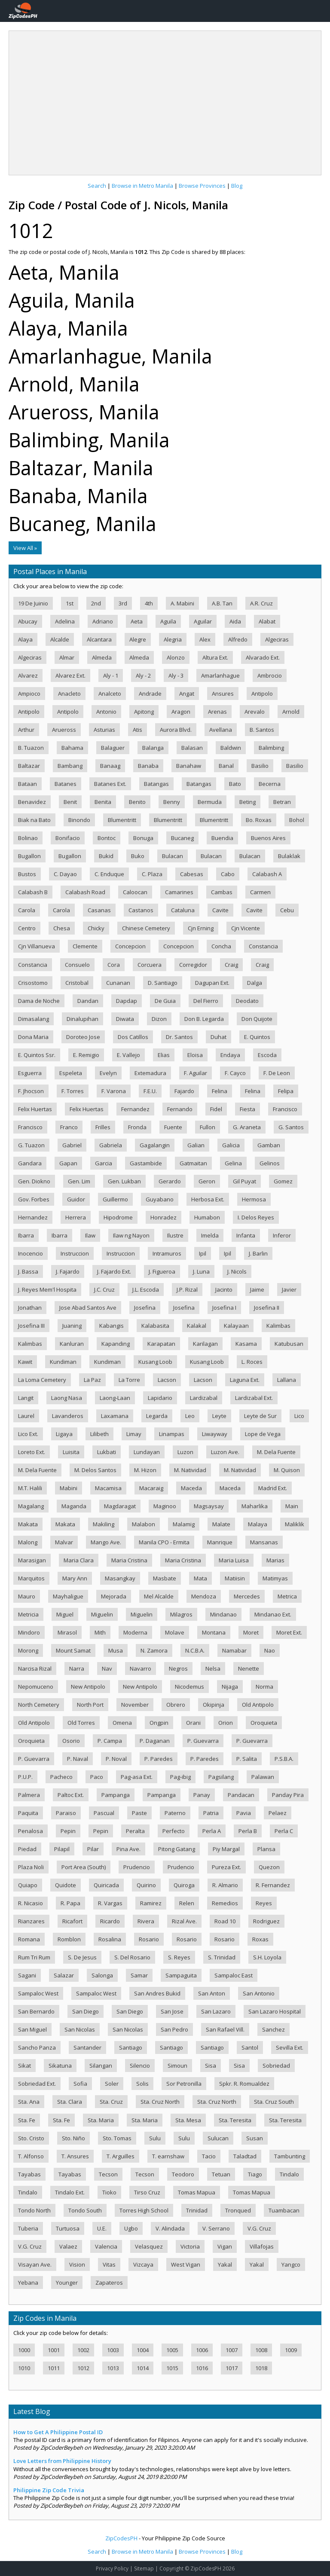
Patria (211, 1813)
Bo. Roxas (259, 820)
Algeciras (277, 639)
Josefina (145, 1307)
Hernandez (33, 1217)
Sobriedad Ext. (37, 2083)
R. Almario (225, 1885)
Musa (115, 1650)
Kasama (246, 1344)
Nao (269, 1650)
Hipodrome (118, 1217)
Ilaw (90, 1235)
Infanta (245, 1235)
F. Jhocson (31, 1091)
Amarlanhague (220, 675)
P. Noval (116, 1759)
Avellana (220, 729)
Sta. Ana (29, 2101)
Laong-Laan (115, 1398)
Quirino (146, 1885)
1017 (232, 2368)
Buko (137, 856)
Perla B (247, 1831)
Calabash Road (85, 892)
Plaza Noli (31, 1867)
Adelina (65, 621)
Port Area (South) (83, 1867)
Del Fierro (205, 1001)
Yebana (28, 2282)
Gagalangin (155, 1145)
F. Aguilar (195, 1073)
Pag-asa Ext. (137, 1777)
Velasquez (149, 2246)
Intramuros (167, 1253)
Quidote (65, 1885)
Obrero (175, 1704)
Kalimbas (278, 1325)
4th (149, 603)
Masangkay (120, 1578)
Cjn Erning (201, 928)
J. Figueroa (162, 1271)
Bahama (72, 748)
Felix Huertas (35, 1109)
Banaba (148, 766)
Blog (236, 185)
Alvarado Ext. (263, 657)
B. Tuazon (31, 748)
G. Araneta (247, 1127)
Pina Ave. (128, 1849)
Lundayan (147, 1452)
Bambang (70, 766)
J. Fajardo (67, 1271)
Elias (164, 1055)
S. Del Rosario (132, 1957)
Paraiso (66, 1813)
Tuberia (28, 2228)
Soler (112, 2083)
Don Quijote (256, 1019)
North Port (90, 1704)
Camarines (179, 892)
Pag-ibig (180, 1777)
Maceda (191, 1488)
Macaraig (151, 1488)
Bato (235, 784)
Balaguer (113, 748)
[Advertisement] (165, 100)
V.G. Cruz (259, 2228)
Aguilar (203, 621)
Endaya (230, 1055)
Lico (299, 1416)
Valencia (106, 2246)
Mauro (26, 1596)
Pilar (93, 1849)
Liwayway (214, 1434)
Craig (231, 965)
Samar (139, 1975)
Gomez (283, 1181)
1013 (113, 2368)
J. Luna (201, 1271)
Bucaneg (182, 838)
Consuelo (77, 965)
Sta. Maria (101, 2120)
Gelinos (270, 1163)
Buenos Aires (268, 838)
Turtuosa (67, 2228)
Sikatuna (60, 2065)
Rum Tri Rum (34, 1957)
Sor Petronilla (184, 2083)
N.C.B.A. (195, 1650)
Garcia (103, 1163)
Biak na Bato (34, 820)
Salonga (102, 1975)
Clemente (85, 946)
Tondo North (34, 2210)
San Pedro (174, 2029)
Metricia (28, 1614)
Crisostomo (33, 983)
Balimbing (271, 748)
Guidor (76, 1199)
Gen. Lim (79, 1181)
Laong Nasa (66, 1398)
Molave (174, 1632)
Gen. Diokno (34, 1181)
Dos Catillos (133, 1037)
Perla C (284, 1831)
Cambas (221, 892)
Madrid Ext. (272, 1488)
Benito (137, 802)
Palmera (29, 1795)
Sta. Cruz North (160, 2101)
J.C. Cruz (104, 1289)
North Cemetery (38, 1704)
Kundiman (63, 1362)
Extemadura (150, 1073)
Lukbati (106, 1452)
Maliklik (294, 1524)
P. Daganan (155, 1741)
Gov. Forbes (33, 1199)
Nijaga (230, 1686)
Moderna (135, 1632)
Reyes (264, 1903)
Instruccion (75, 1253)
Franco (69, 1127)
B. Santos (262, 729)
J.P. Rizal (187, 1289)
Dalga (254, 983)
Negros (178, 1668)
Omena (122, 1723)
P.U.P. (25, 1777)
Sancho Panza (37, 2047)
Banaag (110, 766)
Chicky (96, 928)
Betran (282, 802)
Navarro (140, 1668)
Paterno (175, 1813)
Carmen (260, 892)
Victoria (190, 2246)
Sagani (27, 1975)
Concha (221, 946)
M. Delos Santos (95, 1470)
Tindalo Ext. (70, 2192)
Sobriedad (276, 2065)
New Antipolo (88, 1686)
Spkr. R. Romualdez (244, 2083)
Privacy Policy (112, 2568)
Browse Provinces (202, 185)
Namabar (234, 1650)
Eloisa (195, 1055)
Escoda (267, 1055)
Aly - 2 (143, 675)
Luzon (185, 1452)
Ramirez (151, 1903)
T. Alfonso (31, 2156)
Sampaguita (181, 1975)
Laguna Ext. (245, 1380)
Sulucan (218, 2138)
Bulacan (172, 856)
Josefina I (224, 1307)
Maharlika (254, 1506)
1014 (143, 2368)
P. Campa (110, 1741)
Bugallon (29, 856)
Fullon (207, 1127)
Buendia (222, 838)
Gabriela (110, 1145)
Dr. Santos (179, 1037)
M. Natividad (190, 1470)
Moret (251, 1632)
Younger (67, 2282)
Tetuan (221, 2174)
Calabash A (267, 874)
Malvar (64, 1542)
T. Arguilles (120, 2156)
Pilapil (62, 1849)
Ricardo (110, 1921)
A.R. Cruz (261, 603)
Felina (219, 1091)
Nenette (248, 1668)
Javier (289, 1289)
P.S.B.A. (284, 1759)
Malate (221, 1524)
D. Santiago (162, 983)
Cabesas (191, 874)
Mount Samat (73, 1650)
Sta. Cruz (111, 2101)
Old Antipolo (258, 1704)
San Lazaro (216, 2011)
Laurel (26, 1416)
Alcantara (99, 639)
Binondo (79, 820)
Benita (103, 802)
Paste (139, 1813)
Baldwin (230, 748)
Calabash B (33, 892)
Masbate (164, 1578)
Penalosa (30, 1831)
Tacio (209, 2156)
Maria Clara (79, 1560)
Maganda (73, 1506)
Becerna (270, 784)
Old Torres (81, 1723)
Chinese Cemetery (146, 928)
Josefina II (266, 1307)
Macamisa (108, 1488)
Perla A (211, 1831)
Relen (186, 1903)
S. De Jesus (82, 1957)
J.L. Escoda (145, 1289)
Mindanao (223, 1614)
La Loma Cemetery (42, 1380)
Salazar (64, 1975)
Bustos (27, 874)
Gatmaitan (193, 1163)
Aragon (180, 711)
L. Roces (252, 1362)
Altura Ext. (215, 657)
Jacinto (223, 1289)
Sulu (155, 2138)
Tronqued (238, 2210)
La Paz (92, 1380)
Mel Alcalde (159, 1596)
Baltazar (29, 766)
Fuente (173, 1127)
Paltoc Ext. (71, 1795)
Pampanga (115, 1795)
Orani (193, 1723)
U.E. (102, 2228)
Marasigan (32, 1560)
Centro (27, 928)
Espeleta (70, 1073)
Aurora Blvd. (176, 729)
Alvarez (28, 675)
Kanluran (72, 1344)
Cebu (287, 910)
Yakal (225, 2264)
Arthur (26, 729)
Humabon (207, 1217)
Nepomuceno (35, 1686)
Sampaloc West (38, 1993)
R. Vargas (110, 1903)
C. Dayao (65, 874)
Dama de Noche (39, 1001)
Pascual (104, 1813)
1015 (172, 2368)
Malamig (184, 1524)
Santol (249, 2047)
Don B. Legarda (204, 1019)
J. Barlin (258, 1253)
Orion (225, 1723)
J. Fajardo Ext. (114, 1271)
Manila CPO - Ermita (164, 1542)
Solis (142, 2083)
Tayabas (29, 2174)
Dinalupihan (82, 1019)
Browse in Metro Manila (142, 185)
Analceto (109, 693)
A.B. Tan (222, 603)
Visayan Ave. (35, 2264)
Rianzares (31, 1921)
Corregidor (193, 965)
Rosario (149, 1939)
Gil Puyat (244, 1181)
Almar (66, 657)
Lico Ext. (28, 1434)
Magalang (31, 1506)
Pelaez (278, 1813)
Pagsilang (221, 1777)
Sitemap (144, 2568)
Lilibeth (99, 1434)
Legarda (157, 1416)
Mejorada (113, 1596)
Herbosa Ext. (207, 1199)
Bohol (296, 820)
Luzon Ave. (225, 1452)
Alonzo (176, 657)
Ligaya (64, 1434)
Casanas (99, 910)
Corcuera (150, 965)
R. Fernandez (273, 1885)
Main (291, 1506)
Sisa (210, 2065)
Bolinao (28, 838)
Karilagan (205, 1344)
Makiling (103, 1524)
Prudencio (136, 1867)
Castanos (140, 910)
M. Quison (287, 1470)
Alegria (173, 639)
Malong (27, 1542)
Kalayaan (236, 1325)
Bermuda (210, 802)
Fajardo (184, 1091)
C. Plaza (152, 874)
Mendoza (203, 1596)
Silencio (140, 2065)
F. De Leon (276, 1073)
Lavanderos (67, 1416)
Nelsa (212, 1668)
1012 (83, 2368)
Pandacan (241, 1795)
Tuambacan (284, 2210)
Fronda (137, 1127)
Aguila (168, 621)
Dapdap (126, 1001)
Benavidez (32, 802)
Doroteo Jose (83, 1037)
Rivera (146, 1921)
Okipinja (213, 1704)
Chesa (61, 928)
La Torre (129, 1380)
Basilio (260, 766)
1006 (202, 2350)
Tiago (255, 2174)
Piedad (27, 1849)
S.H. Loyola (267, 1957)
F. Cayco (235, 1073)
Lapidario (160, 1398)
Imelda (210, 1235)
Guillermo (115, 1199)
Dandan (87, 1001)
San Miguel (32, 2029)
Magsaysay (209, 1506)
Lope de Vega (263, 1434)
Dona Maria (33, 1037)
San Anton (211, 1993)
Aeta (137, 621)
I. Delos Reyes (256, 1217)
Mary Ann (74, 1578)
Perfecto (173, 1831)
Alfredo (238, 639)
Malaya (257, 1524)
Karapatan (161, 1344)
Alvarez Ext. (70, 675)
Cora (113, 965)
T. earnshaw (168, 2156)
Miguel (64, 1614)
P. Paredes (158, 1759)
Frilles (102, 1127)
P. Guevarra (203, 1741)
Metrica (287, 1596)
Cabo (228, 874)
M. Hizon (145, 1470)
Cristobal (77, 983)
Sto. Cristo (31, 2138)
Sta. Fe (26, 2120)
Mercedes (247, 1596)
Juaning (72, 1325)
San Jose (172, 2011)
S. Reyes (179, 1957)
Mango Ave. (106, 1542)
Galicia (231, 1145)
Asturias (104, 729)
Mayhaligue (68, 1596)
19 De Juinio (33, 603)
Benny (171, 802)
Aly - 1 (110, 675)
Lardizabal (203, 1398)
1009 (291, 2350)
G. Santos (291, 1127)
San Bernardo (36, 2011)
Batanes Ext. (110, 784)
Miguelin (102, 1614)
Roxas (260, 1939)
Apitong (144, 711)
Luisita (71, 1452)
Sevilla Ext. (289, 2047)
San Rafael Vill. (225, 2029)
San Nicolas (79, 2029)
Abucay (27, 621)
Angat (186, 693)
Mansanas (264, 1542)
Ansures (223, 693)
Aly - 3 (175, 675)
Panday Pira (288, 1795)
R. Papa (70, 1903)
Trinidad (197, 2210)
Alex (205, 639)
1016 (202, 2368)
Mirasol (67, 1632)
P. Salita (246, 1759)
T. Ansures (75, 2156)
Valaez (68, 2246)
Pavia (243, 1813)
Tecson (108, 2174)
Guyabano (160, 1199)
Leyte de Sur (260, 1416)
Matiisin (235, 1578)
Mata (200, 1578)
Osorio (71, 1741)
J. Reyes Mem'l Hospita (47, 1289)
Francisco (285, 1109)
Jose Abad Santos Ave (87, 1307)
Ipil (202, 1253)
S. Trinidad (221, 1957)
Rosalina (109, 1939)
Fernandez (135, 1109)
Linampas (171, 1434)
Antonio (106, 711)
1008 (261, 2350)
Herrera (75, 1217)
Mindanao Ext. (272, 1614)
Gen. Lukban (124, 1181)
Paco (96, 1777)
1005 (172, 2350)
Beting (247, 802)
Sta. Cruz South (274, 2101)
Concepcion (130, 946)
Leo (190, 1416)
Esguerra (30, 1073)
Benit (70, 802)
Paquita (28, 1813)
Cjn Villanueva (36, 946)
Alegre (137, 639)
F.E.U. (150, 1091)
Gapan (68, 1163)
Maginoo (164, 1506)
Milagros (181, 1614)
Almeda (102, 657)
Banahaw (188, 766)
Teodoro (183, 2174)
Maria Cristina (129, 1560)
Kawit (25, 1362)
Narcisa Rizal (35, 1668)
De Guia (165, 1001)
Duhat (218, 1037)
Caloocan (135, 892)
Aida (235, 621)
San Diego (85, 2011)
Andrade (150, 693)
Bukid (106, 856)
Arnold (290, 711)
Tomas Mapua (196, 2192)
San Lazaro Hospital (274, 2011)
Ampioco (29, 693)
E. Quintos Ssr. (36, 1055)
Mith (100, 1632)
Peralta (135, 1831)
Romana (29, 1939)
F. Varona (113, 1091)
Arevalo (254, 711)
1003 (113, 2350)
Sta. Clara (69, 2101)
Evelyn (108, 1073)
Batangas (156, 784)
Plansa (266, 1849)
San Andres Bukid (157, 1993)
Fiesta (247, 1109)
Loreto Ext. (31, 1452)
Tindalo (289, 2174)
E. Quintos (257, 1037)
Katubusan (289, 1344)
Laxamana (114, 1416)
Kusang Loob (155, 1362)
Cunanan (118, 983)
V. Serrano (216, 2228)
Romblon (69, 1939)
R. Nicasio (30, 1903)
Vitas (109, 2264)
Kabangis (111, 1325)
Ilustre (175, 1235)
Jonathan (30, 1307)
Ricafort (72, 1921)
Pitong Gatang (176, 1849)
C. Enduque (109, 874)
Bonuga (143, 838)
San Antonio (259, 1993)
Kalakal (196, 1325)
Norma (264, 1686)
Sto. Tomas (117, 2138)
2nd (96, 603)
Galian (196, 1145)
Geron (207, 1181)
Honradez (163, 1217)
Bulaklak (289, 856)
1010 (24, 2368)
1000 (24, 2350)
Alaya (25, 639)
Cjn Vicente (245, 928)
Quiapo (27, 1885)
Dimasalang (33, 1019)
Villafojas (262, 2246)
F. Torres (72, 1091)
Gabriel (72, 1145)
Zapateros (109, 2282)
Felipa (285, 1091)
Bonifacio (67, 838)
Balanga (153, 748)
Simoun (177, 2065)
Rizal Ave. (184, 1921)
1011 (54, 2368)
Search (97, 185)
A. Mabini (182, 603)
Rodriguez (266, 1921)
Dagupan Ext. (212, 983)
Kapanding (115, 1344)
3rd (123, 603)
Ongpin (159, 1723)
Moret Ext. (289, 1632)
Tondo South (85, 2210)
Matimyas (275, 1578)
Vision (77, 2264)
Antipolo (262, 693)
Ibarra (26, 1235)
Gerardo (170, 1181)
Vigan (224, 2246)
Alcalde (59, 639)
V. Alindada (170, 2228)
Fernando (179, 1109)
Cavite (220, 910)
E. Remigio (86, 1055)
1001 (54, 2350)
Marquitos (31, 1578)
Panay (201, 1795)
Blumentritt (122, 820)
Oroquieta (264, 1723)
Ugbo (131, 2228)
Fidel (216, 1109)
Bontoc (107, 838)
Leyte (219, 1416)
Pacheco (61, 1777)
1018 (261, 2368)
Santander (87, 2047)
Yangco (290, 2264)
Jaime (257, 1289)
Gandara (30, 1163)
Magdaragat (120, 1506)
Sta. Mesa (188, 2120)
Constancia (263, 946)
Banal (226, 766)
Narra (76, 1668)
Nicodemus (189, 1686)
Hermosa (254, 1199)
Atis (137, 729)
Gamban (268, 1145)
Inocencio (30, 1253)
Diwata (125, 1019)
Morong (28, 1650)
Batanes (65, 784)
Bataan (27, 784)
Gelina (233, 1163)
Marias (275, 1560)
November (135, 1704)
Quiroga (184, 1885)
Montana (214, 1632)
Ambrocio (269, 675)
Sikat (24, 2065)
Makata (28, 1524)
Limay (133, 1434)
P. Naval (77, 1759)
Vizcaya (143, 2264)
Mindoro (29, 1632)
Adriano (102, 621)
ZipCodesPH (121, 2538)
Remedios (225, 1903)
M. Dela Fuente (276, 1452)
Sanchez (273, 2029)
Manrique (219, 1542)
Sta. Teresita (235, 2120)
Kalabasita (155, 1325)
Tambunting (289, 2156)
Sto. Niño (73, 2138)
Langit (26, 1398)
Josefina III (31, 1325)
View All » (25, 548)
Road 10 (224, 1921)
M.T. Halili (30, 1488)
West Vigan (185, 2264)
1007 (232, 2350)
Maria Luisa (234, 1560)
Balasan (192, 748)
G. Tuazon (31, 1145)
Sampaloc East (233, 1975)
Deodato (247, 1001)
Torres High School (143, 2210)
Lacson (167, 1380)
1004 (143, 2350)
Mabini (68, 1488)
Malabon (143, 1524)
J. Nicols (237, 1271)
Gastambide (146, 1163)
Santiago (130, 2047)
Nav (107, 1668)
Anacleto (69, 693)
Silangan (100, 2065)
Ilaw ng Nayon (131, 1235)
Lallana (286, 1380)
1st (69, 603)
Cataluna (183, 910)
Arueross (64, 729)
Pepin (68, 1831)
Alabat (267, 621)
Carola (26, 910)
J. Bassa (28, 1271)
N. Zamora (154, 1650)
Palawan (262, 1777)
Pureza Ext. (226, 1867)
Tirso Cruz (147, 2192)
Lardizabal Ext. (254, 1398)
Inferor (282, 1235)
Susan (254, 2138)
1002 (83, 2350)
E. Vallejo (128, 1055)
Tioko (109, 2192)
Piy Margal (226, 1849)
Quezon (269, 1867)
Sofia (80, 2083)
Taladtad (245, 2156)
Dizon (159, 1019)
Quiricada (106, 1885)
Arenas (217, 711)
